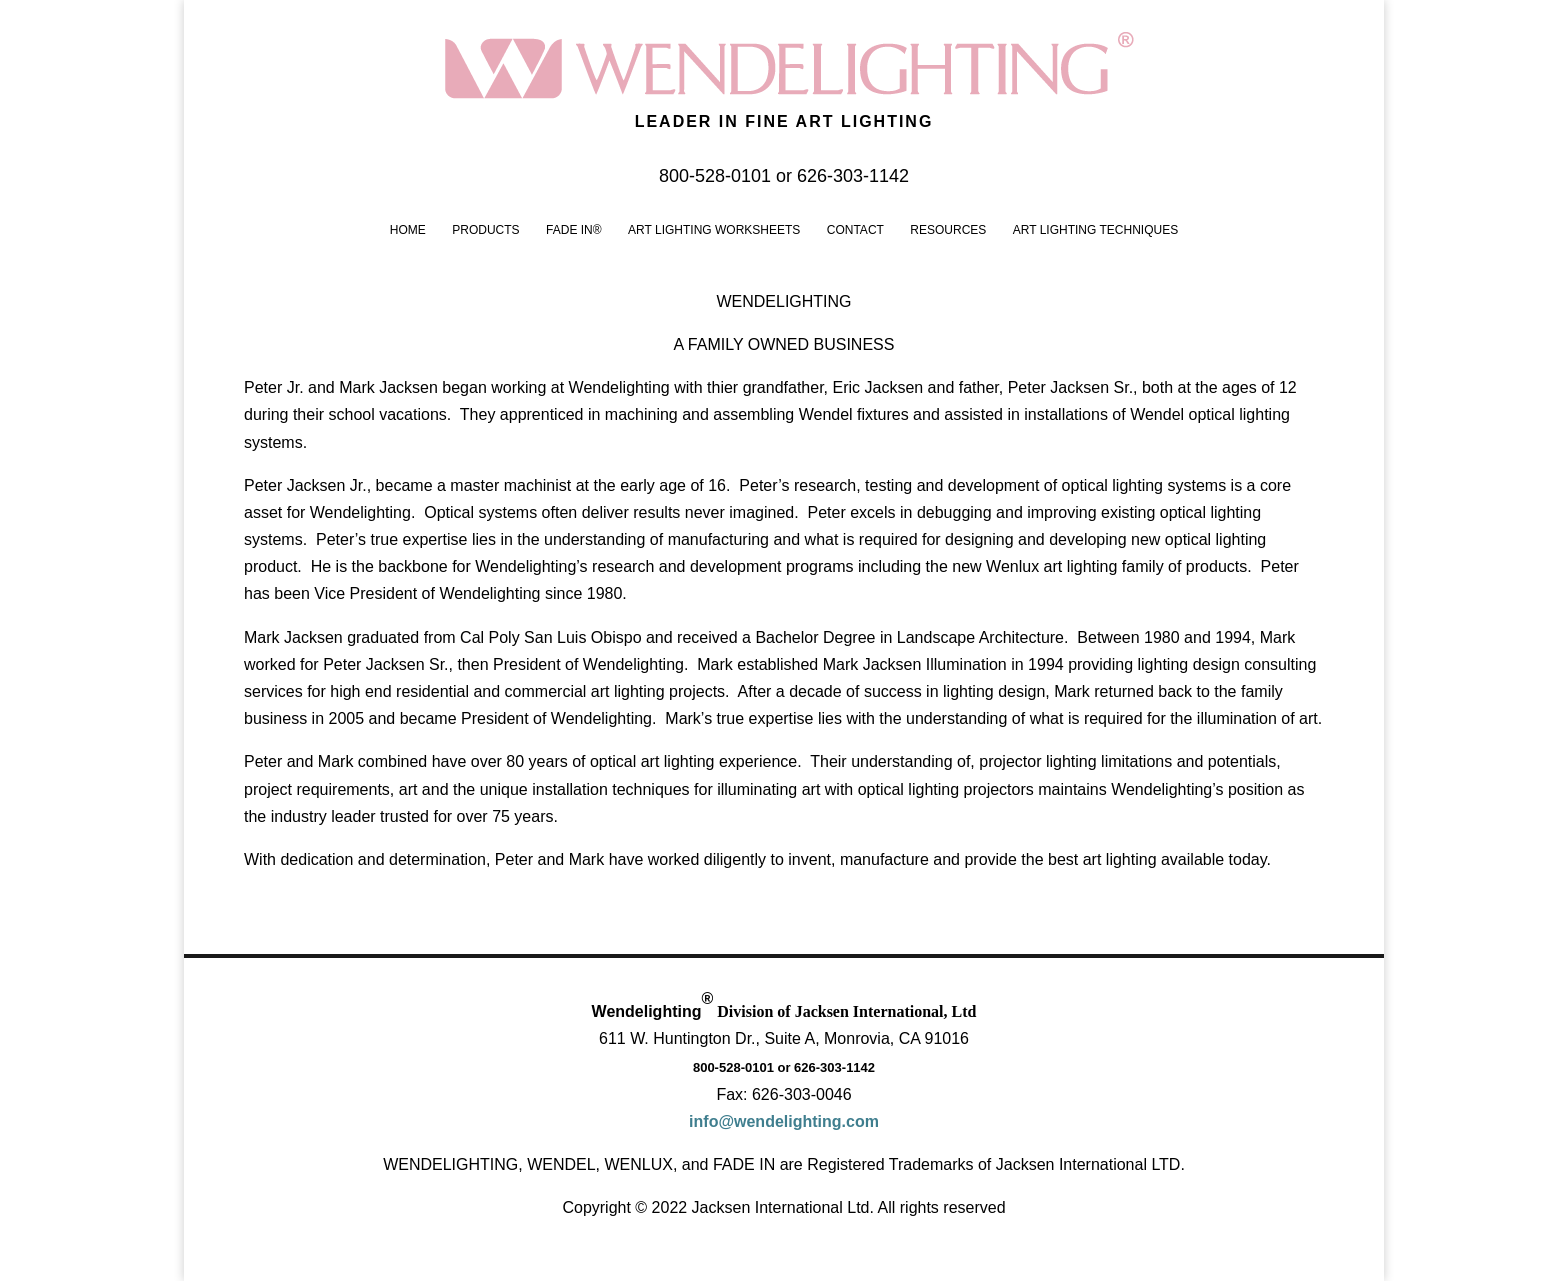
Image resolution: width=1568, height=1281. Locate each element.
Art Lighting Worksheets (714, 230)
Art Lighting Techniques (1095, 230)
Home (408, 230)
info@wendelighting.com (784, 1121)
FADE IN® (574, 230)
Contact (855, 230)
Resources (948, 230)
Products (485, 230)
